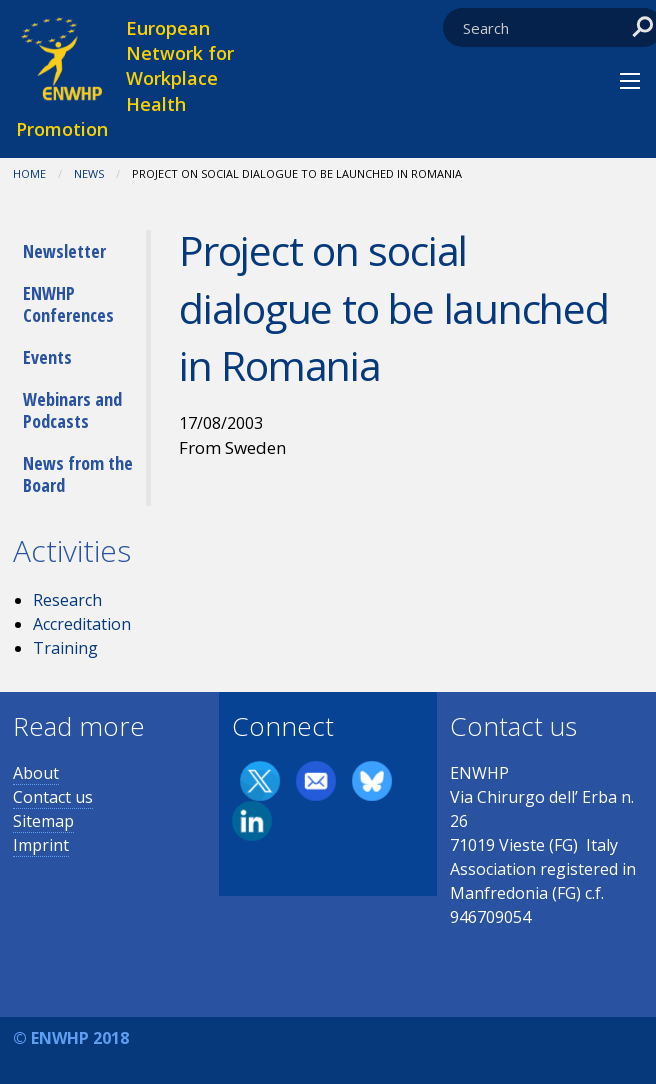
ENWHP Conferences (68, 304)
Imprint (41, 845)
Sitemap (43, 821)
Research (67, 600)
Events (47, 357)
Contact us (53, 797)
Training (65, 648)
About (36, 773)
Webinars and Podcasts (72, 410)
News (89, 173)
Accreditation (82, 624)
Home (29, 173)
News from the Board (78, 474)
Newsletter (64, 251)
